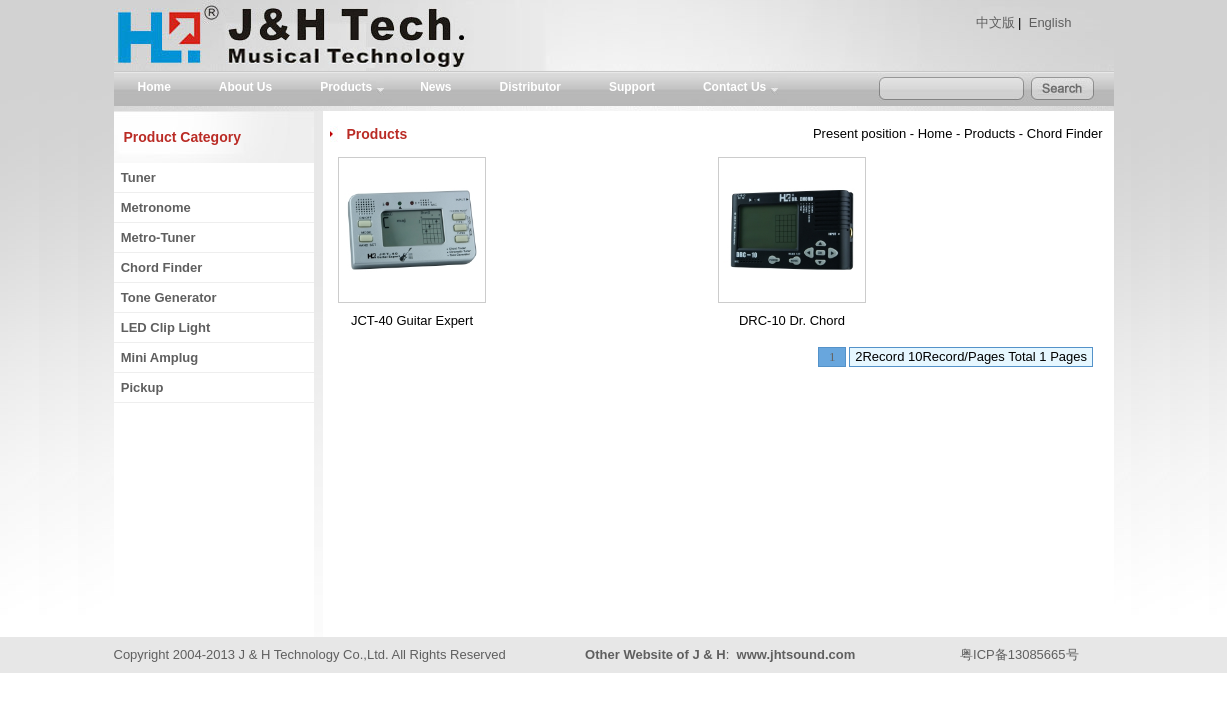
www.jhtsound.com (796, 654)
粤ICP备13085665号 (1019, 654)
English (1050, 22)
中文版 (995, 22)
